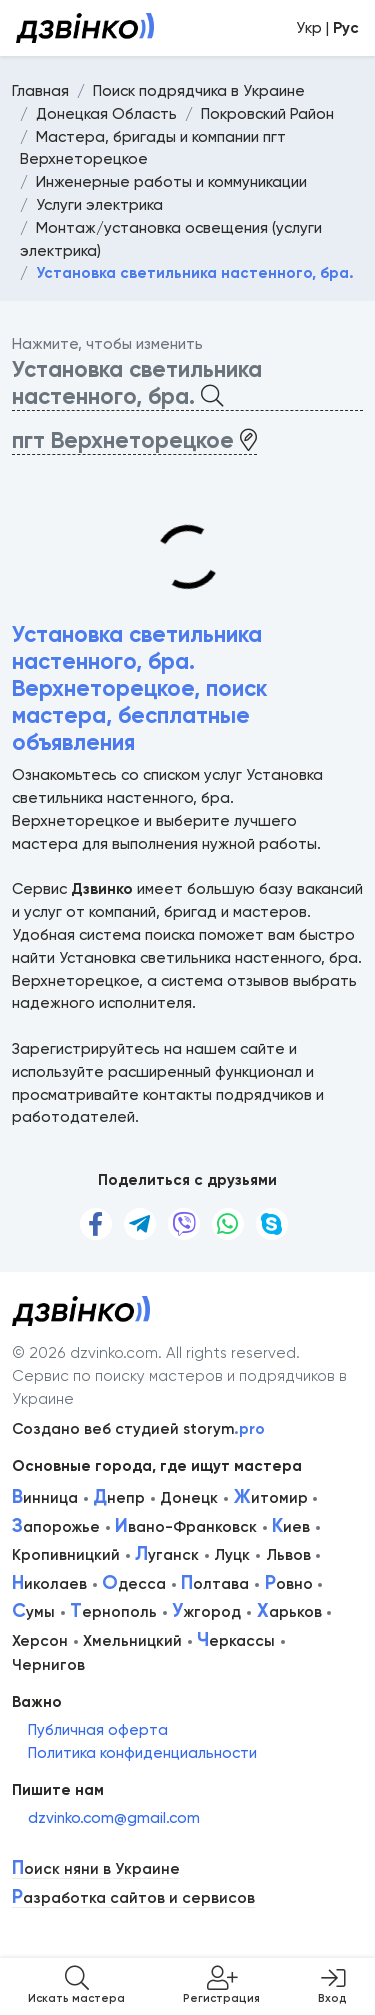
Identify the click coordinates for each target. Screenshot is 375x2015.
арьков (289, 1612)
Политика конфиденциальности (142, 1753)
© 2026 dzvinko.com (85, 1353)
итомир (271, 1498)
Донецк (189, 1498)
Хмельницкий (132, 1641)
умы (33, 1612)
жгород (206, 1612)
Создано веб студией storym (138, 1429)
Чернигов (48, 1665)
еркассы (236, 1641)
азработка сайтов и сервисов (133, 1898)
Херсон (40, 1641)
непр (119, 1498)
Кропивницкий (66, 1555)
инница (45, 1498)
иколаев (49, 1584)
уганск (167, 1555)
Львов (288, 1555)
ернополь (113, 1612)
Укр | (327, 28)
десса (134, 1584)
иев (291, 1527)
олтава (215, 1584)
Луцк (232, 1555)
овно (289, 1584)
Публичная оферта (98, 1730)
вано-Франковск (186, 1527)
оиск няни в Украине (96, 1869)
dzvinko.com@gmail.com (114, 1818)
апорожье (56, 1527)
